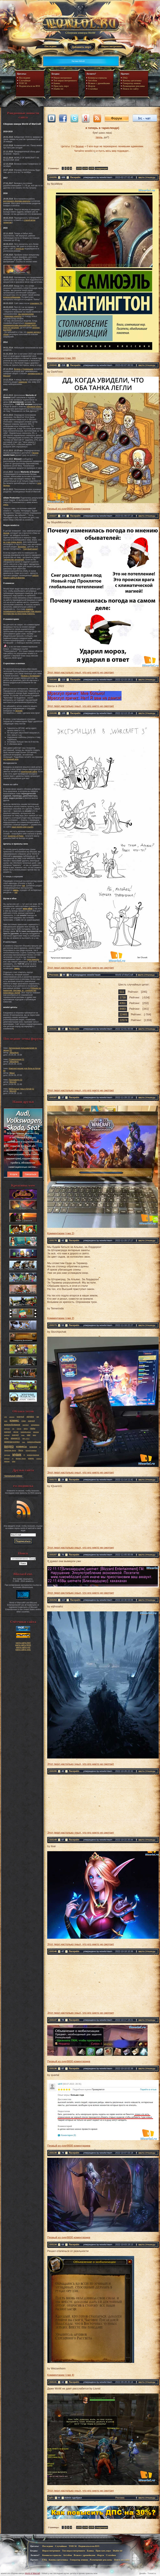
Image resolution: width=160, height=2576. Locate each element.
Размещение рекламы (134, 86)
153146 (53, 1951)
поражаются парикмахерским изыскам (19, 324)
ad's (51, 2497)
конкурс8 (20, 1417)
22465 (123, 1014)
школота (11, 1417)
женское (36, 1432)
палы (32, 1428)
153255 (53, 177)
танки (22, 1435)
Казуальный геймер (13, 1476)
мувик (16, 1454)
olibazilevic (14, 1052)
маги (34, 1435)
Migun (12, 1073)
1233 (79, 168)
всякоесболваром (12, 1425)
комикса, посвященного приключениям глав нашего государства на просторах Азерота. (22, 611)
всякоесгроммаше (31, 1450)
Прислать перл (61, 86)
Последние (24, 78)
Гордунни (7, 1428)
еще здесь (31, 325)
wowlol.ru (39, 1458)
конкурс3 (26, 1425)
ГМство (19, 1428)
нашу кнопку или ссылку (22, 827)
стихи (23, 1421)
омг (13, 1428)
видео (9, 1446)
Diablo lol (58, 89)
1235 (91, 168)
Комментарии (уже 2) (60, 1233)
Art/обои (92, 80)
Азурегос (7, 1458)
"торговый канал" (30, 549)
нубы (6, 1438)
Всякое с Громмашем (23, 369)
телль (99, 137)
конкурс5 (15, 1435)
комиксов (23, 382)
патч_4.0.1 (26, 1438)
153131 (53, 2382)
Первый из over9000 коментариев (68, 508)
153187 (53, 1097)
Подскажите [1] (15, 1080)
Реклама (54, 974)
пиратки (7, 1461)
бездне (35, 453)
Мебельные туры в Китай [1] (21, 1089)
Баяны (56, 83)
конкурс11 (15, 1438)
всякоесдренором (33, 1455)
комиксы (21, 1446)
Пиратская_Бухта (10, 1450)
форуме (18, 711)
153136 (53, 2068)
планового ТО (36, 303)
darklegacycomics (12, 1442)
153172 (53, 1479)
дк (12, 1458)
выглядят (7, 330)
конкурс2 (7, 1435)
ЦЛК (5, 1417)
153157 (53, 1554)
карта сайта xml (23, 1647)
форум (6, 533)
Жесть (20, 1450)
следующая (101, 168)
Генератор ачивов (132, 83)
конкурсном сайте (29, 771)
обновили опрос (34, 406)
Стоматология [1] (16, 1059)
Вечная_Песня (21, 1458)
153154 (53, 1600)
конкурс (31, 1458)
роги (5, 1421)
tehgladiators (35, 1425)
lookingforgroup (26, 1432)
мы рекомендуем (26, 314)
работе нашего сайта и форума (20, 576)
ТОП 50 (23, 83)
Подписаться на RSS (29, 86)
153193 (53, 679)
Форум (91, 86)
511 (122, 991)
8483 (123, 1008)
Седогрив (7, 1455)
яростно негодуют (11, 327)
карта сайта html (23, 1643)
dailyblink (30, 1417)
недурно (36, 327)
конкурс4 (7, 1432)
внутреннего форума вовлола (16, 201)
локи (23, 1442)
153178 (53, 1240)
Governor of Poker (16, 836)
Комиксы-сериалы (97, 78)
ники (28, 1435)
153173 (53, 1325)
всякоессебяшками (11, 297)
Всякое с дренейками (99, 83)
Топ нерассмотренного (65, 80)
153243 (53, 365)
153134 (53, 2244)
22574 (123, 1020)
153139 (53, 2152)
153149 (53, 1839)
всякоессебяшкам (34, 1442)
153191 (53, 1029)
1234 (85, 168)
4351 (123, 1003)
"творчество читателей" (13, 559)
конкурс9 (31, 1421)
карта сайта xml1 (23, 1649)
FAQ (125, 78)
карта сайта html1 (23, 1645)
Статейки (93, 89)
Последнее (50, 46)
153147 (53, 2020)
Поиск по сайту (131, 89)
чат (37, 1417)
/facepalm (75, 177)
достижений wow (10, 759)
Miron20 (12, 1082)
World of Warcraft (32, 2573)
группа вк (20, 249)
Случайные (25, 80)
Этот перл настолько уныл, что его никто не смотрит (80, 672)
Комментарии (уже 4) (60, 2375)
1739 (123, 997)
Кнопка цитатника (132, 80)
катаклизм (33, 1447)
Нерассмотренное (111, 46)
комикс (14, 1420)
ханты (26, 1428)
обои (13, 1461)
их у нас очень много (12, 542)
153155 (53, 1771)
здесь (5, 504)
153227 (53, 515)
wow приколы (33, 959)
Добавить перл (81, 47)
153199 (53, 713)
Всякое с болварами (30, 676)
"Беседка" (21, 547)
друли (15, 1432)
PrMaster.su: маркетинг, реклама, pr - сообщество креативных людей (22, 990)
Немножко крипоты (12, 316)
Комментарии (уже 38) (61, 358)
